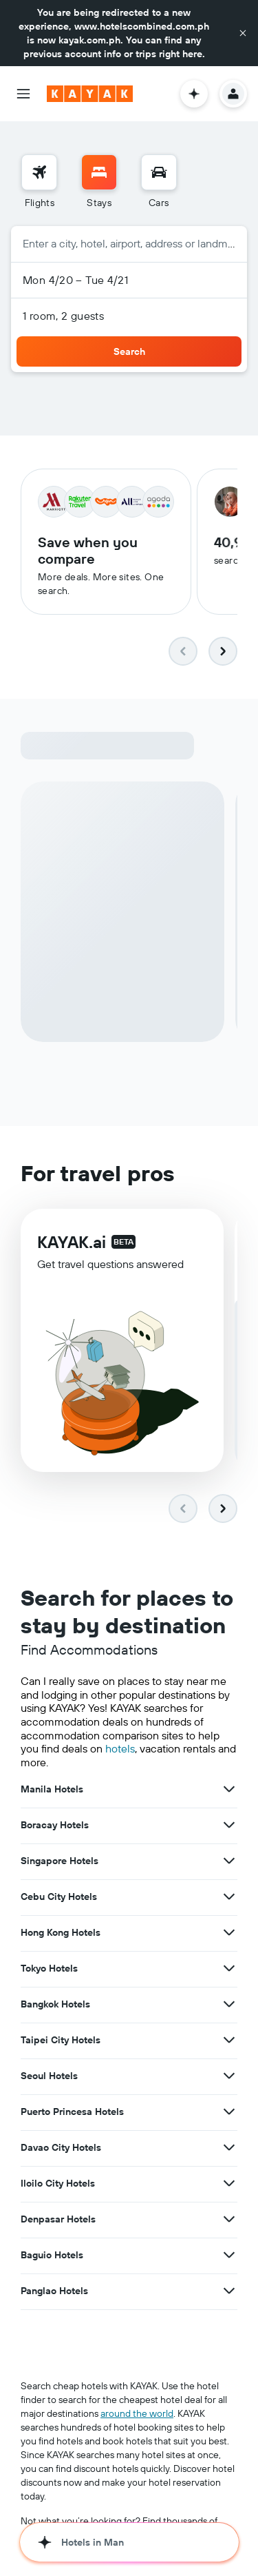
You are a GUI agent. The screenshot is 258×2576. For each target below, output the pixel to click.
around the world (136, 2414)
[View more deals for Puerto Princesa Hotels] (229, 2112)
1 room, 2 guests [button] (63, 316)
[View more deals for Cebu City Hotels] (229, 1897)
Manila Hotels (52, 1789)
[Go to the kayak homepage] (90, 93)
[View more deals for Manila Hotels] (229, 1789)
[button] (243, 33)
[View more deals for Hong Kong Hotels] (229, 1933)
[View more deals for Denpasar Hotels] (229, 2219)
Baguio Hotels (52, 2255)
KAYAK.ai (71, 1244)
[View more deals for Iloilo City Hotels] (229, 2184)
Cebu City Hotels (59, 1897)
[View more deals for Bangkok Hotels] (229, 2004)
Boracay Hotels (55, 1825)
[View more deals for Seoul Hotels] (229, 2076)
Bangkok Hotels (55, 2005)
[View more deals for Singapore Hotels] (229, 1861)
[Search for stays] (99, 172)
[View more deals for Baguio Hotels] (229, 2255)
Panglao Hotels (54, 2291)
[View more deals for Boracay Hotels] (229, 1825)
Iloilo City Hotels (58, 2184)
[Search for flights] (39, 172)
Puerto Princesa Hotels (72, 2112)
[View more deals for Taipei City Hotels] (229, 2040)
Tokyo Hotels (49, 1969)
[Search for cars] (159, 172)
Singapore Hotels (59, 1861)
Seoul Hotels (49, 2076)
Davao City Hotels (61, 2148)
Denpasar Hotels (58, 2220)
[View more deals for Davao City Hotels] (229, 2148)
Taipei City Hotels (60, 2040)
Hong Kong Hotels (60, 1933)
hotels (120, 1749)
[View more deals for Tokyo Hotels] (229, 1969)
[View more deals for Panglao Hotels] (229, 2291)
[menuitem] (39, 181)
